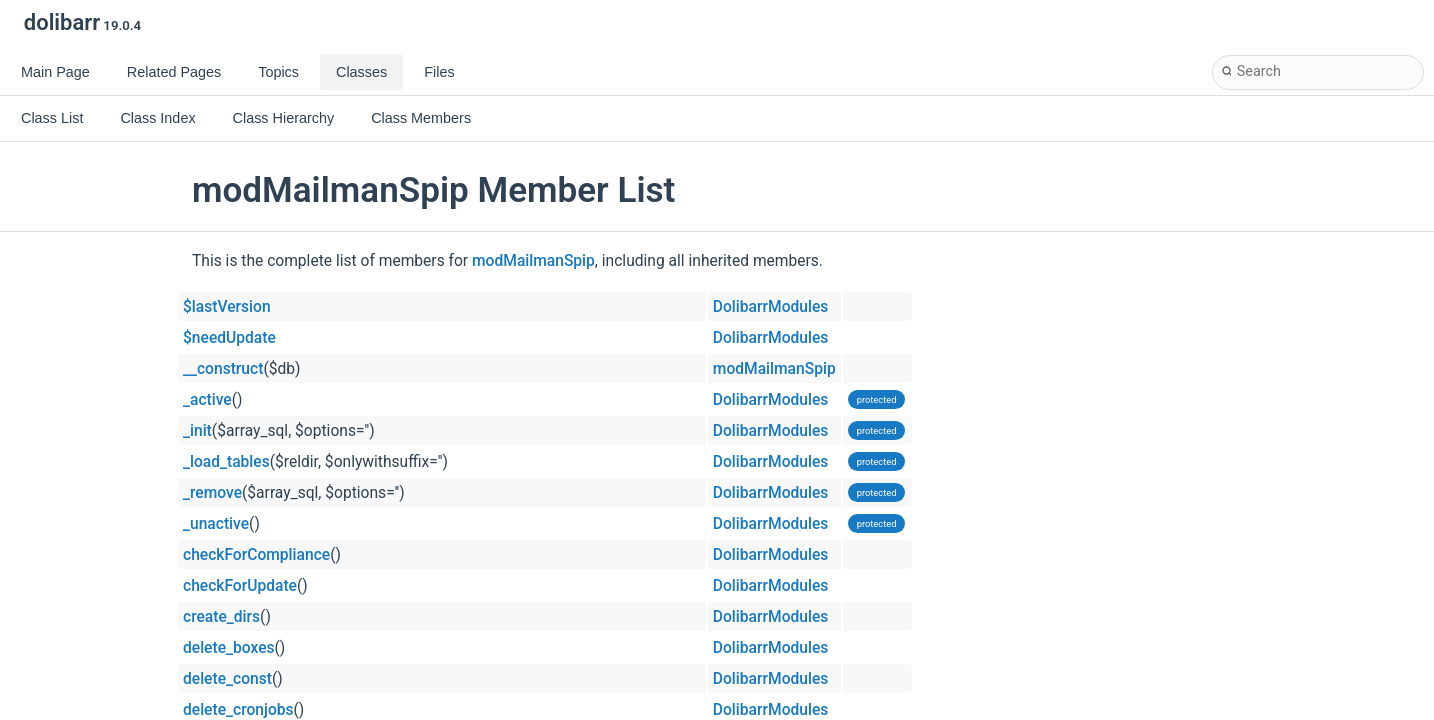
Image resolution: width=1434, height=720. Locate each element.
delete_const (227, 679)
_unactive (216, 524)
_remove (212, 493)
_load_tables (226, 462)
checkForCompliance (256, 555)
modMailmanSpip (533, 261)
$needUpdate (229, 338)
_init (197, 431)
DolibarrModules (770, 307)
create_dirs (221, 617)
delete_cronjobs (238, 710)
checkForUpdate (240, 586)
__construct (223, 369)
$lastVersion (227, 307)
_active (207, 400)
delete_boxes (229, 648)
